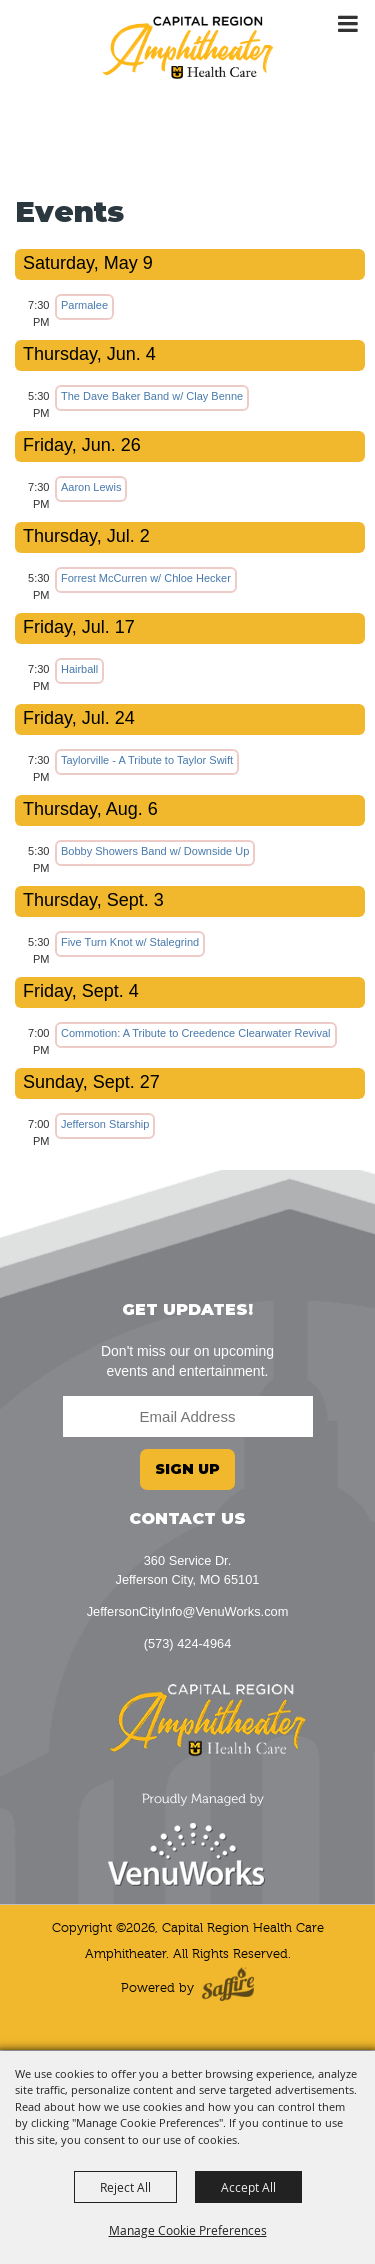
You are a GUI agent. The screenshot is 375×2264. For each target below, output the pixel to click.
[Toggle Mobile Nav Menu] (347, 24)
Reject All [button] (125, 2187)
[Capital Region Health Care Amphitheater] (188, 46)
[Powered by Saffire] (228, 1988)
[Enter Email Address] (188, 1416)
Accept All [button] (248, 2187)
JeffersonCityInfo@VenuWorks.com (188, 1611)
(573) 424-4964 (188, 1643)
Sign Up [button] (187, 1469)
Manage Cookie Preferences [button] (188, 2230)
